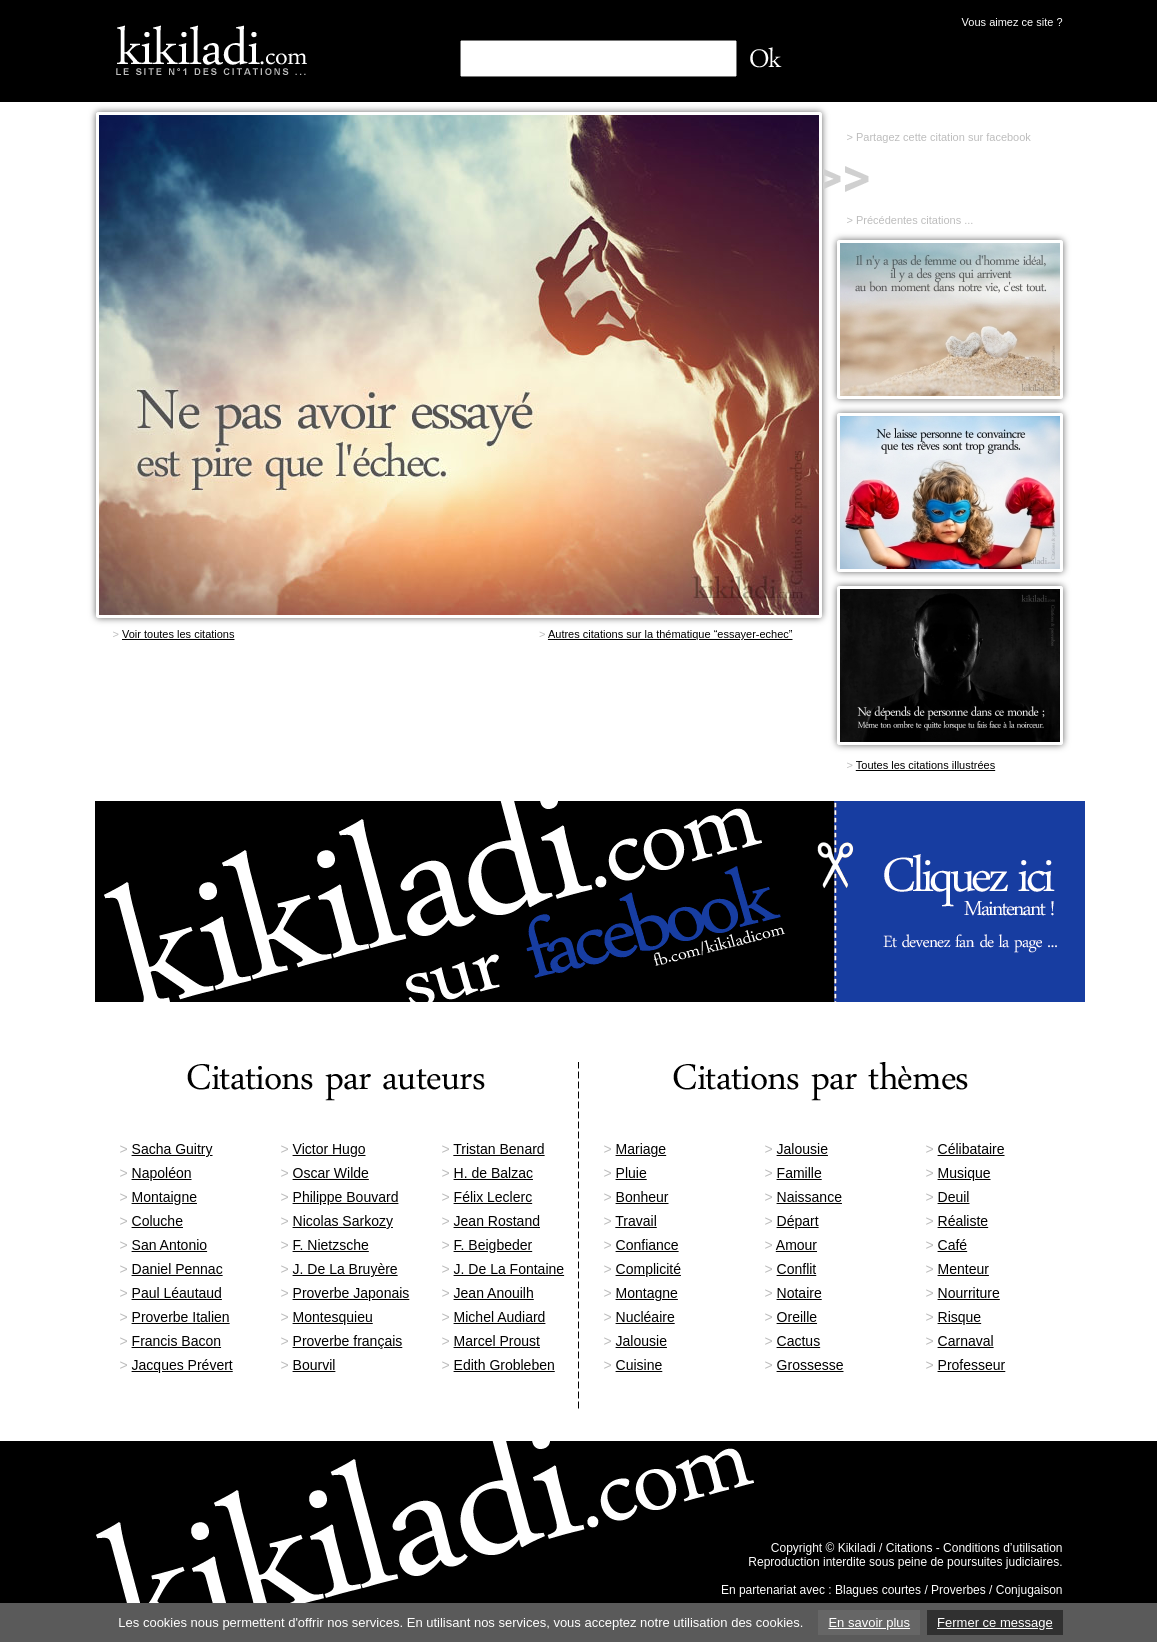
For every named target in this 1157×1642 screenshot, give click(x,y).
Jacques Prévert (182, 1365)
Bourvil (314, 1365)
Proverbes (958, 1590)
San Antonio (170, 1245)
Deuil (954, 1197)
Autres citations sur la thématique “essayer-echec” (670, 634)
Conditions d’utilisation (1002, 1548)
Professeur (972, 1365)
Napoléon (162, 1173)
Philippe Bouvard (346, 1197)
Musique (964, 1173)
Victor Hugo (329, 1149)
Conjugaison (1029, 1590)
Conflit (797, 1269)
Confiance (647, 1245)
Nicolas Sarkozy (343, 1221)
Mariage (641, 1149)
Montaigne (164, 1197)
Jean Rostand (497, 1221)
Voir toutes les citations (178, 634)
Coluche (157, 1221)
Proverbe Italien (181, 1317)
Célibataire (971, 1149)
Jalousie (802, 1149)
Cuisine (639, 1365)
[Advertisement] (459, 724)
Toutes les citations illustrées (925, 765)
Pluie (631, 1173)
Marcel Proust (497, 1341)
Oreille (797, 1317)
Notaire (799, 1293)
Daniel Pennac (177, 1269)
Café (953, 1245)
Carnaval (966, 1341)
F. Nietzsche (331, 1245)
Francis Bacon (176, 1341)
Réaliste (963, 1221)
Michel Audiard (500, 1317)
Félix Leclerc (493, 1197)
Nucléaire (645, 1317)
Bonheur (642, 1197)
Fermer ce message (995, 1622)
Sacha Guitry (172, 1149)
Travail (636, 1221)
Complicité (648, 1269)
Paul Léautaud (177, 1293)
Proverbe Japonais (351, 1293)
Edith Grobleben (504, 1365)
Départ (798, 1221)
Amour (796, 1245)
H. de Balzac (493, 1173)
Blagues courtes (878, 1590)
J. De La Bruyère (345, 1269)
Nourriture (969, 1293)
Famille (799, 1173)
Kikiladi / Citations (885, 1548)
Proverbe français (348, 1341)
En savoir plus (869, 1622)
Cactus (799, 1341)
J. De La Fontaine (509, 1269)
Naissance (809, 1197)
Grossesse (810, 1365)
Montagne (647, 1293)
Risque (960, 1317)
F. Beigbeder (493, 1245)
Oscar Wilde (331, 1173)
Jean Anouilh (494, 1293)
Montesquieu (333, 1317)
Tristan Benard (498, 1149)
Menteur (963, 1269)
